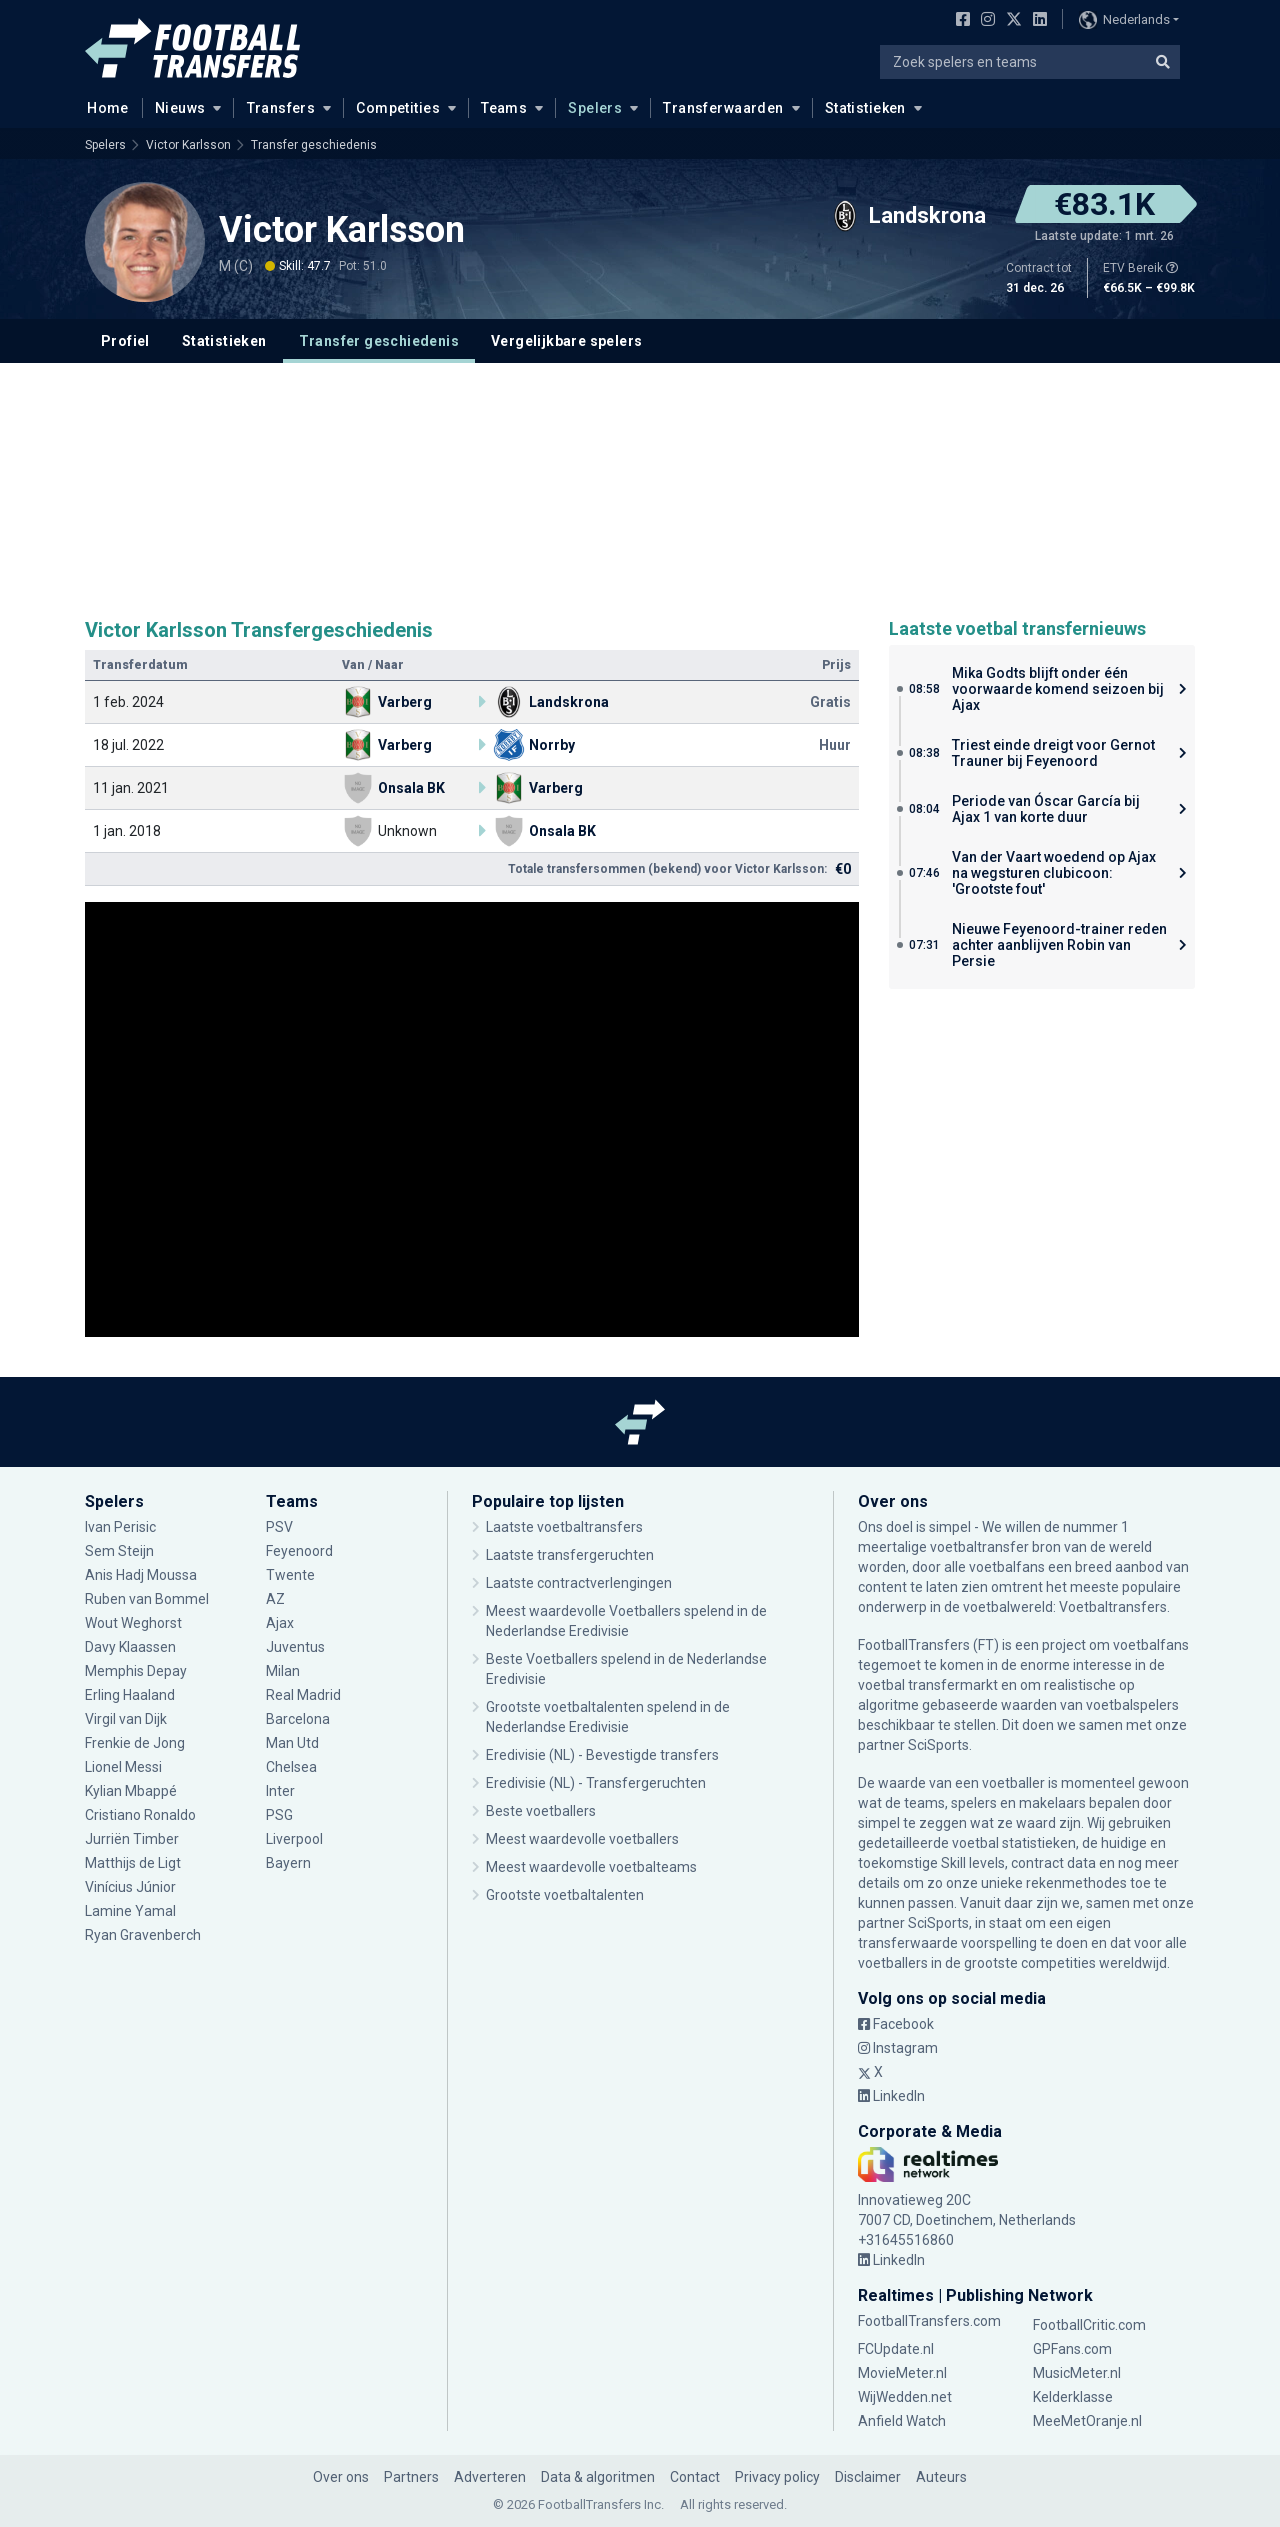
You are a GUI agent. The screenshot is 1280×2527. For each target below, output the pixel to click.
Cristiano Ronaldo (140, 1815)
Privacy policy (777, 2477)
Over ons (341, 2477)
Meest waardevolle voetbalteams (591, 1867)
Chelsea (291, 1767)
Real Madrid (303, 1695)
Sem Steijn (119, 1551)
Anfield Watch (902, 2421)
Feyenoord (299, 1551)
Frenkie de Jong (135, 1743)
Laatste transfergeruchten (570, 1555)
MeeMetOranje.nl (1087, 2421)
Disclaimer (868, 2477)
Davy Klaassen (130, 1647)
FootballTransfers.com (929, 2321)
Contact (695, 2477)
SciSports (938, 1745)
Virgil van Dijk (126, 1719)
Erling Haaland (130, 1695)
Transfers (281, 108)
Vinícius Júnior (130, 1887)
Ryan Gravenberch (143, 1935)
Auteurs (941, 2477)
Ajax (280, 1623)
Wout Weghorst (133, 1623)
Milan (283, 1671)
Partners (411, 2477)
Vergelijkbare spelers (566, 341)
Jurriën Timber (132, 1839)
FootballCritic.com (1089, 2325)
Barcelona (298, 1719)
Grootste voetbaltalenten (565, 1895)
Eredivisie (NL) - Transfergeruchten (596, 1783)
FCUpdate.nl (896, 2349)
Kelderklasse (1073, 2397)
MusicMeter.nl (1077, 2373)
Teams (504, 108)
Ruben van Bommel (147, 1599)
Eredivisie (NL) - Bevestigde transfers (602, 1755)
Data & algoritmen (598, 2477)
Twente (290, 1575)
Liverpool (294, 1839)
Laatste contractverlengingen (579, 1583)
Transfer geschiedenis (314, 145)
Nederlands (1124, 20)
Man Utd (292, 1743)
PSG (279, 1815)
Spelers (595, 108)
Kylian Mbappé (131, 1791)
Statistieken (865, 108)
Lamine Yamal (130, 1911)
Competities (398, 108)
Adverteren (490, 2477)
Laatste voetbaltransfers (564, 1527)
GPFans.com (1072, 2349)
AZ (275, 1599)
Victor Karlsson (188, 145)
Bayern (288, 1863)
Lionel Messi (125, 1767)
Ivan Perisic (120, 1527)
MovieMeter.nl (902, 2373)
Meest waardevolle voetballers (582, 1839)
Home (102, 107)
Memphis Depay (136, 1671)
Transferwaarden (723, 108)
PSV (279, 1527)
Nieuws (180, 108)
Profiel (125, 341)
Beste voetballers (541, 1811)
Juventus (295, 1647)
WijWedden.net (905, 2397)
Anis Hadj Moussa (141, 1575)
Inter (280, 1791)
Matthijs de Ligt (133, 1863)
